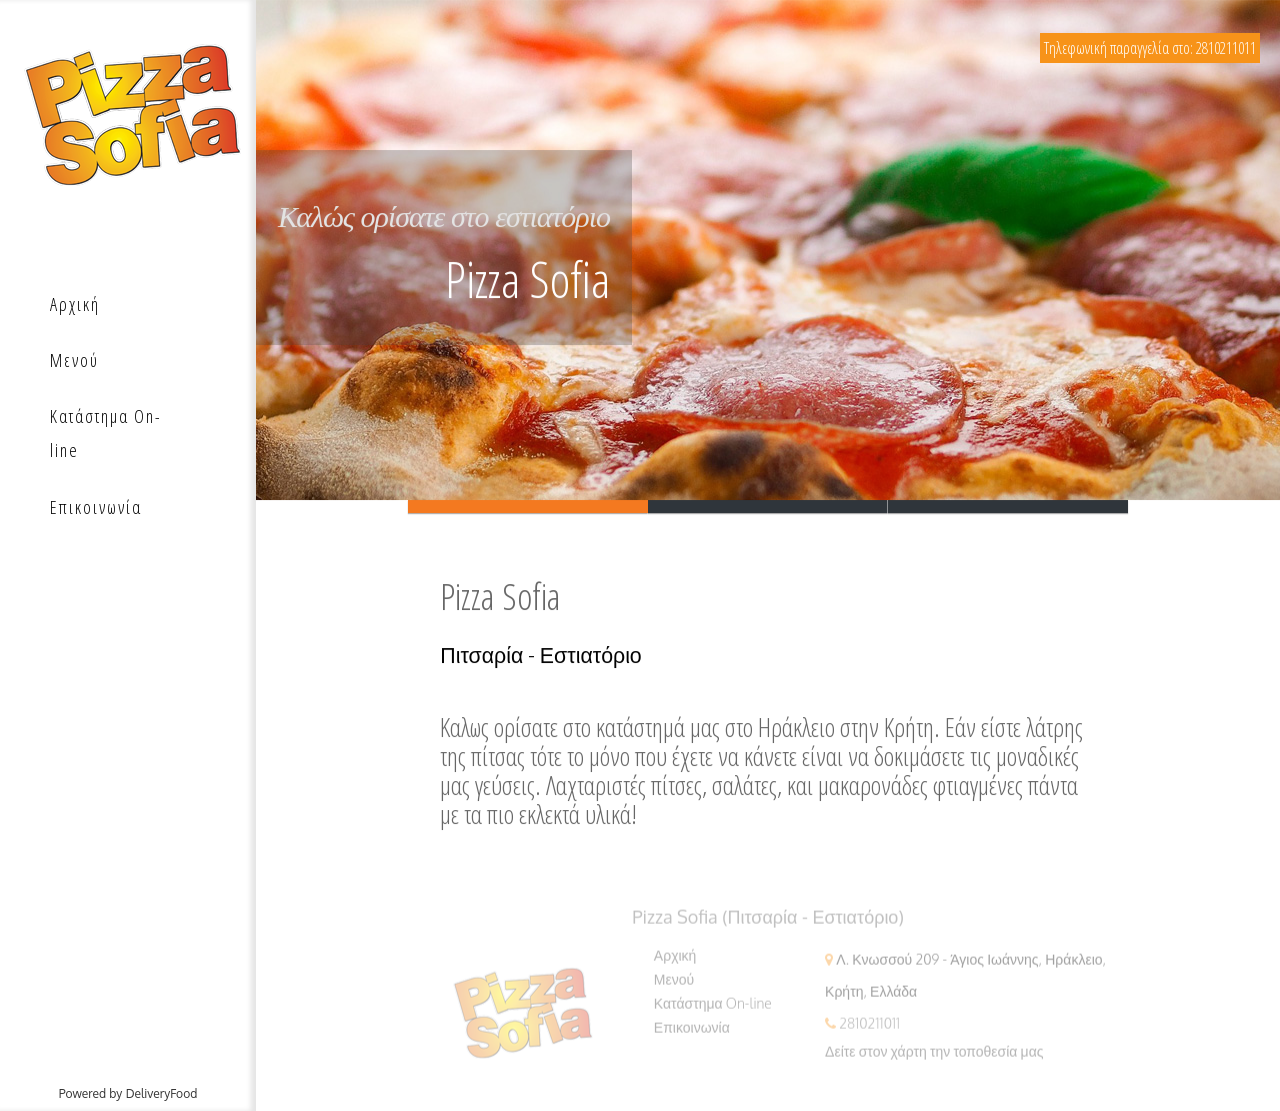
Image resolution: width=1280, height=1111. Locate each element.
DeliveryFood (162, 1093)
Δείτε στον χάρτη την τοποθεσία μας (934, 1057)
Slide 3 (1008, 507)
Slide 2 (768, 507)
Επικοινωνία (692, 1033)
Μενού (674, 985)
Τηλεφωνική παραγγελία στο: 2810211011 (1150, 48)
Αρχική (675, 961)
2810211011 (869, 1029)
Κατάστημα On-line (713, 1009)
